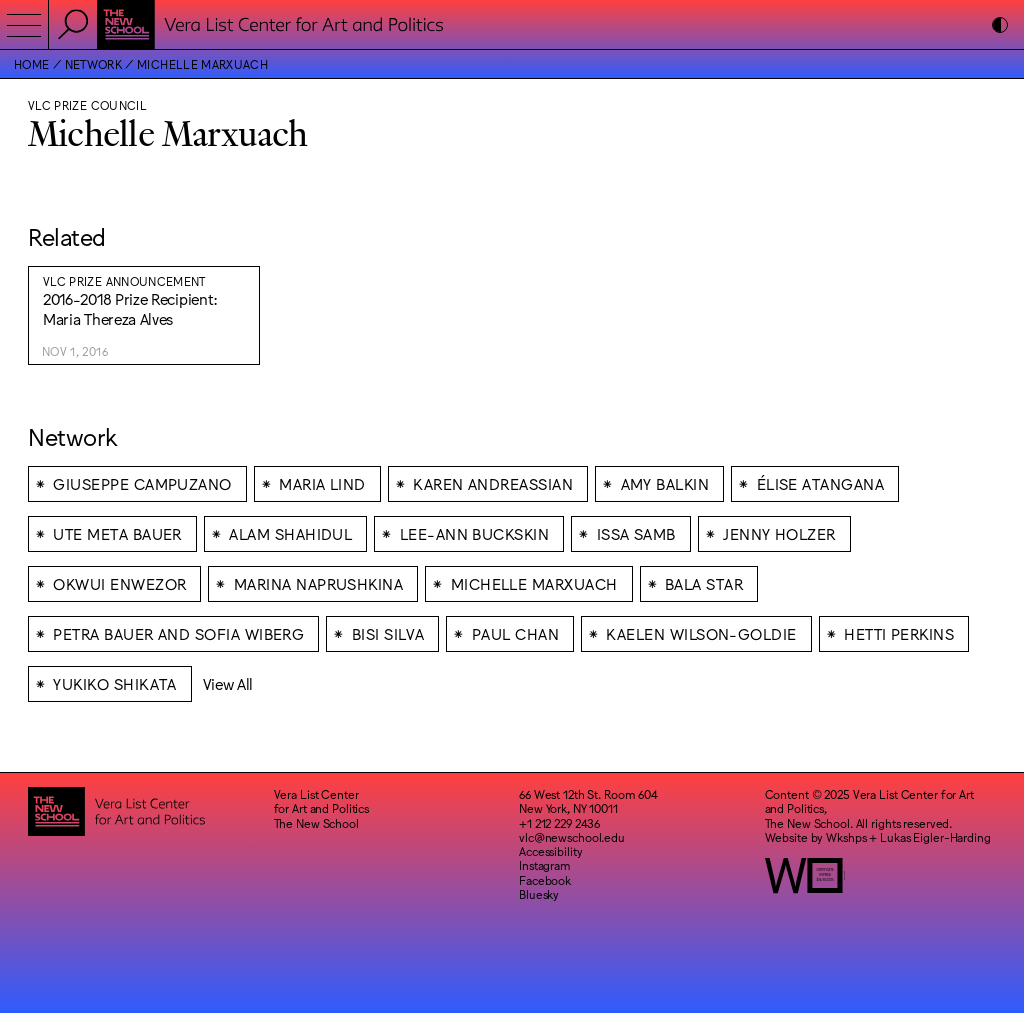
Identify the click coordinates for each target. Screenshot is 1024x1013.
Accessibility (550, 851)
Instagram (545, 865)
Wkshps (846, 837)
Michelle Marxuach (202, 64)
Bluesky (539, 894)
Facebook (545, 880)
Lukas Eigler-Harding (935, 837)
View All (228, 683)
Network (94, 64)
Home (31, 64)
